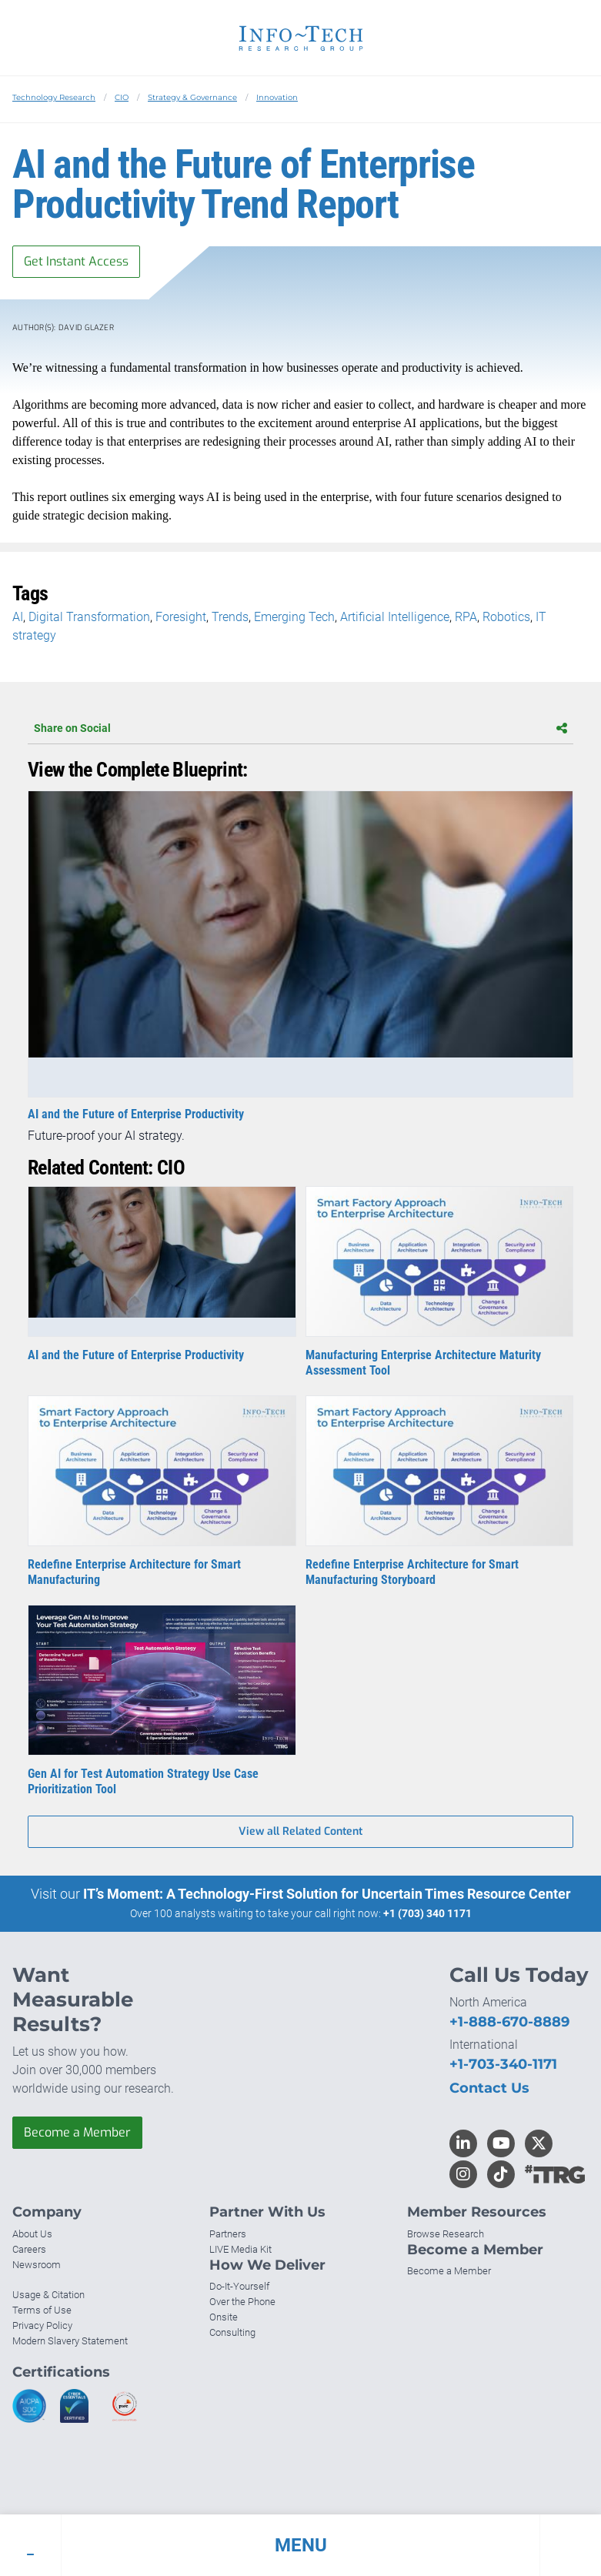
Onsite (223, 2317)
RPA (466, 617)
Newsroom (36, 2264)
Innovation (277, 97)
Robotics (506, 617)
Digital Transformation (89, 617)
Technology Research (53, 97)
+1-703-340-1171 (503, 2064)
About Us (32, 2234)
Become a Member (77, 2132)
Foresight (180, 617)
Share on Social (300, 728)
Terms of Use (42, 2310)
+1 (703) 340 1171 (427, 1913)
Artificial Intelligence (394, 617)
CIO (122, 97)
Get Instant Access (76, 261)
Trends (230, 617)
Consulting (232, 2332)
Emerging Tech (294, 617)
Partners (227, 2234)
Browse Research (445, 2234)
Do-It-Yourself (239, 2286)
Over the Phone (242, 2301)
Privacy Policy (42, 2325)
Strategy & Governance (192, 97)
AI (17, 617)
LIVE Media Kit (240, 2249)
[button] (300, 2545)
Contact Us (489, 2088)
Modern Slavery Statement (70, 2341)
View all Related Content (300, 1831)
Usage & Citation (48, 2294)
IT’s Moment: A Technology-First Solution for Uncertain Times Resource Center (327, 1894)
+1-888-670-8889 (509, 2021)
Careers (29, 2249)
